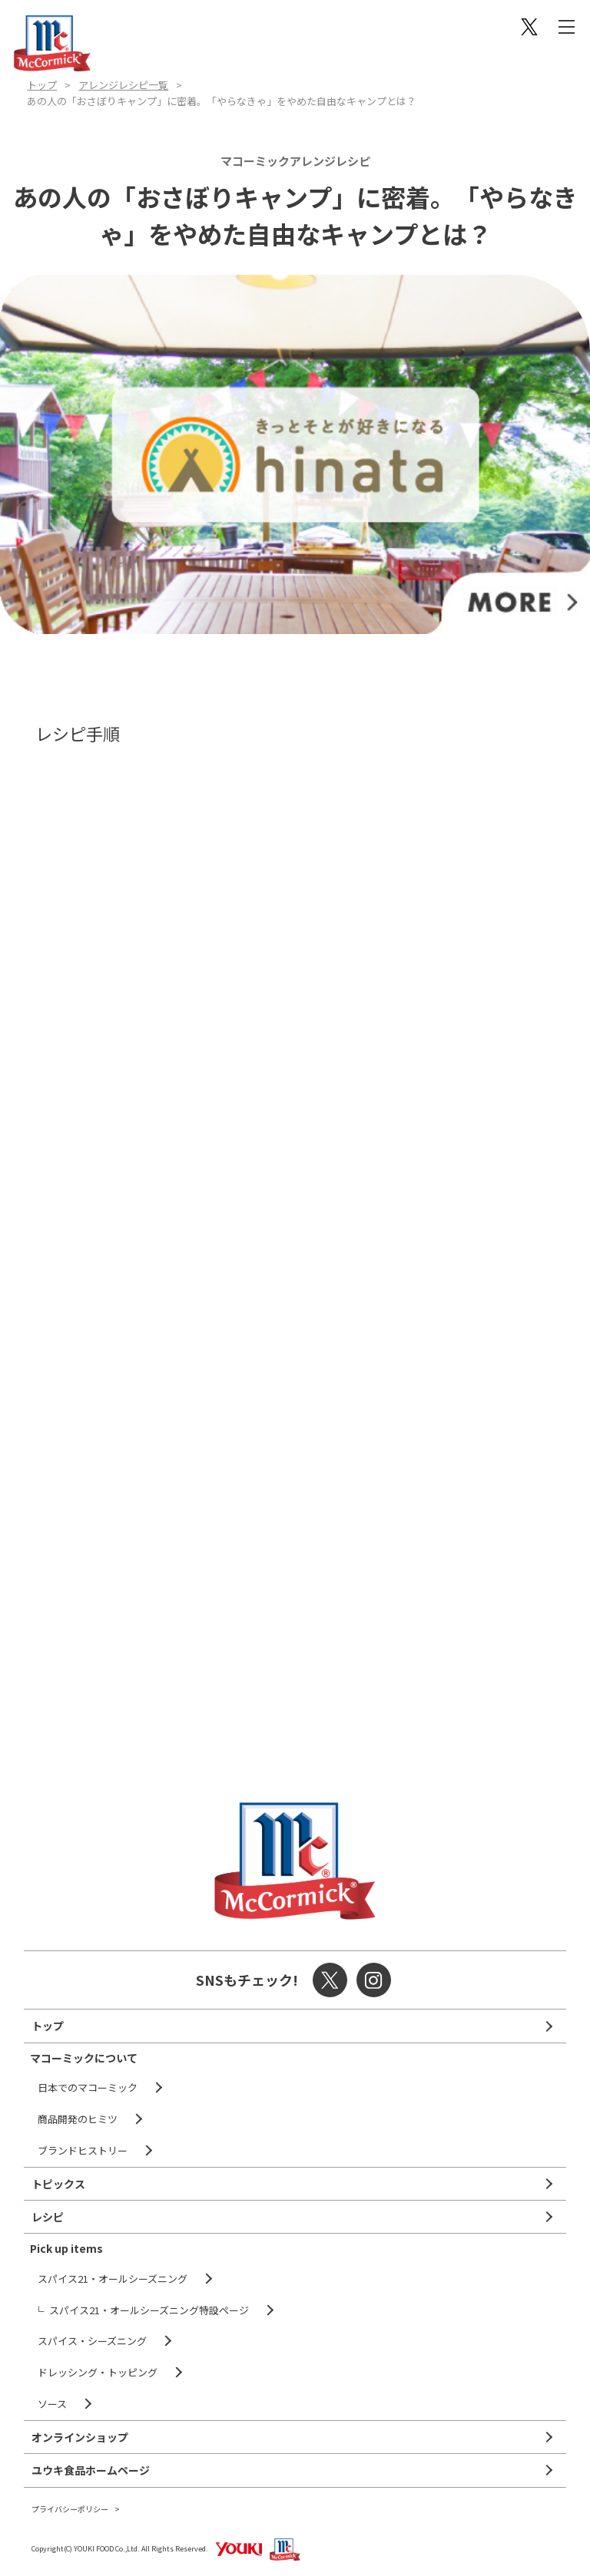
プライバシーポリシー (69, 2509)
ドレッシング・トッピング (97, 2372)
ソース (52, 2403)
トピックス (58, 2183)
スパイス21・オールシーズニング (112, 2278)
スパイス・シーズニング (92, 2340)
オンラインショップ (79, 2437)
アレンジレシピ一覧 (123, 85)
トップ (42, 85)
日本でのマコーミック (88, 2087)
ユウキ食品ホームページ (90, 2470)
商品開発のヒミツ (78, 2119)
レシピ (47, 2216)
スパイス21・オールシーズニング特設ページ (149, 2310)
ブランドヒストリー (83, 2150)
